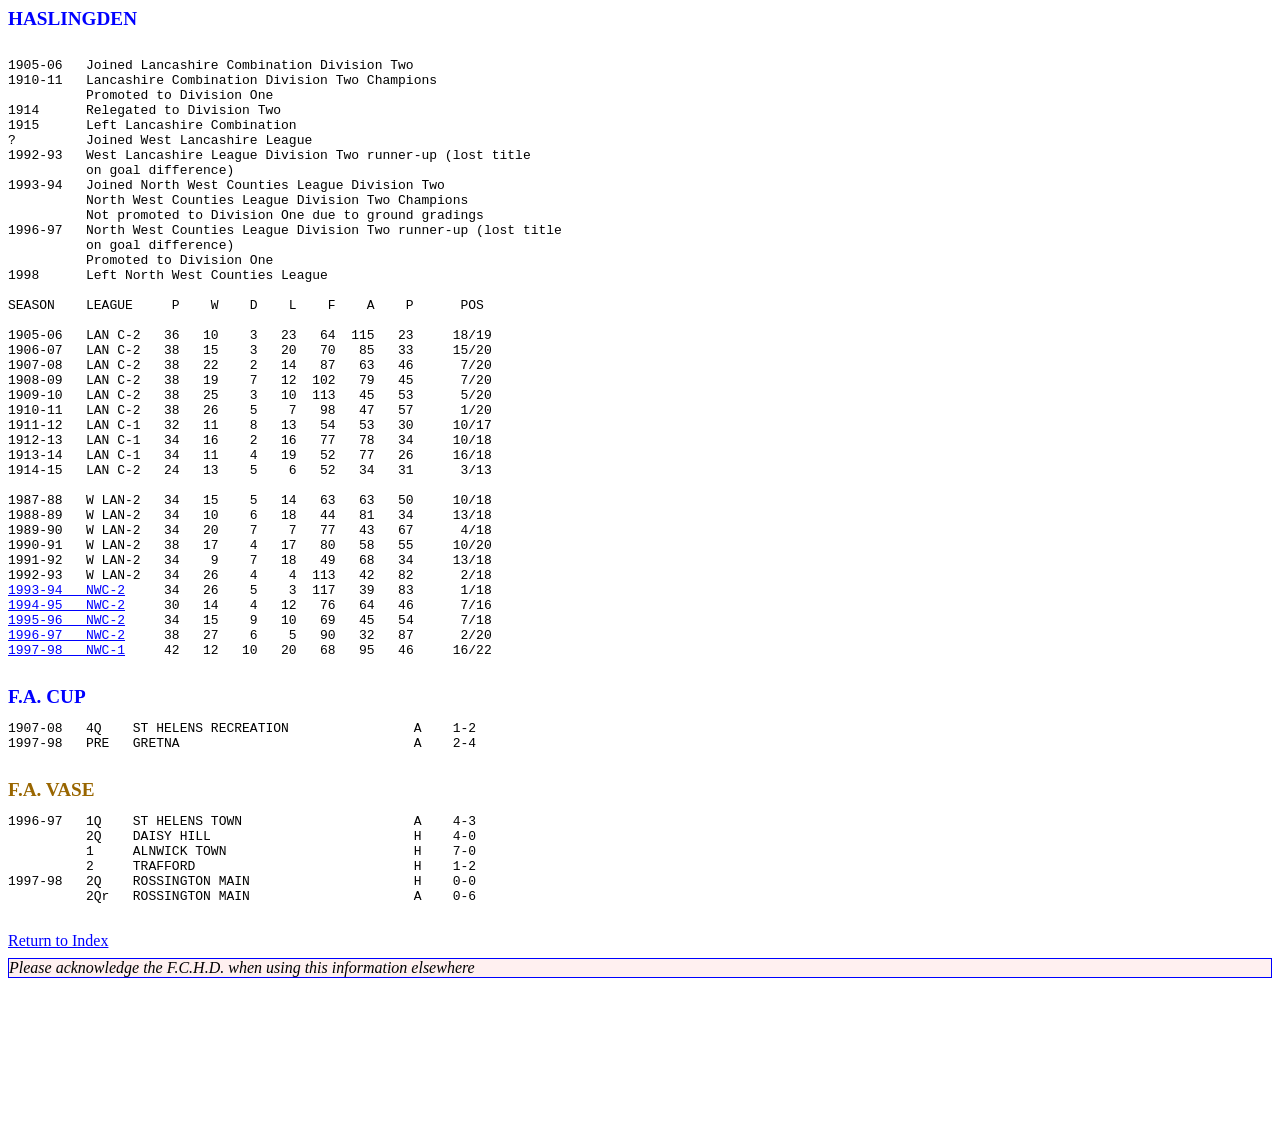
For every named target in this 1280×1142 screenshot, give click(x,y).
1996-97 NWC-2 (66, 754)
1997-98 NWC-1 (66, 772)
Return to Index (58, 1096)
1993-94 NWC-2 (66, 700)
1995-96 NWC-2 (66, 736)
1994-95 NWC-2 (66, 718)
